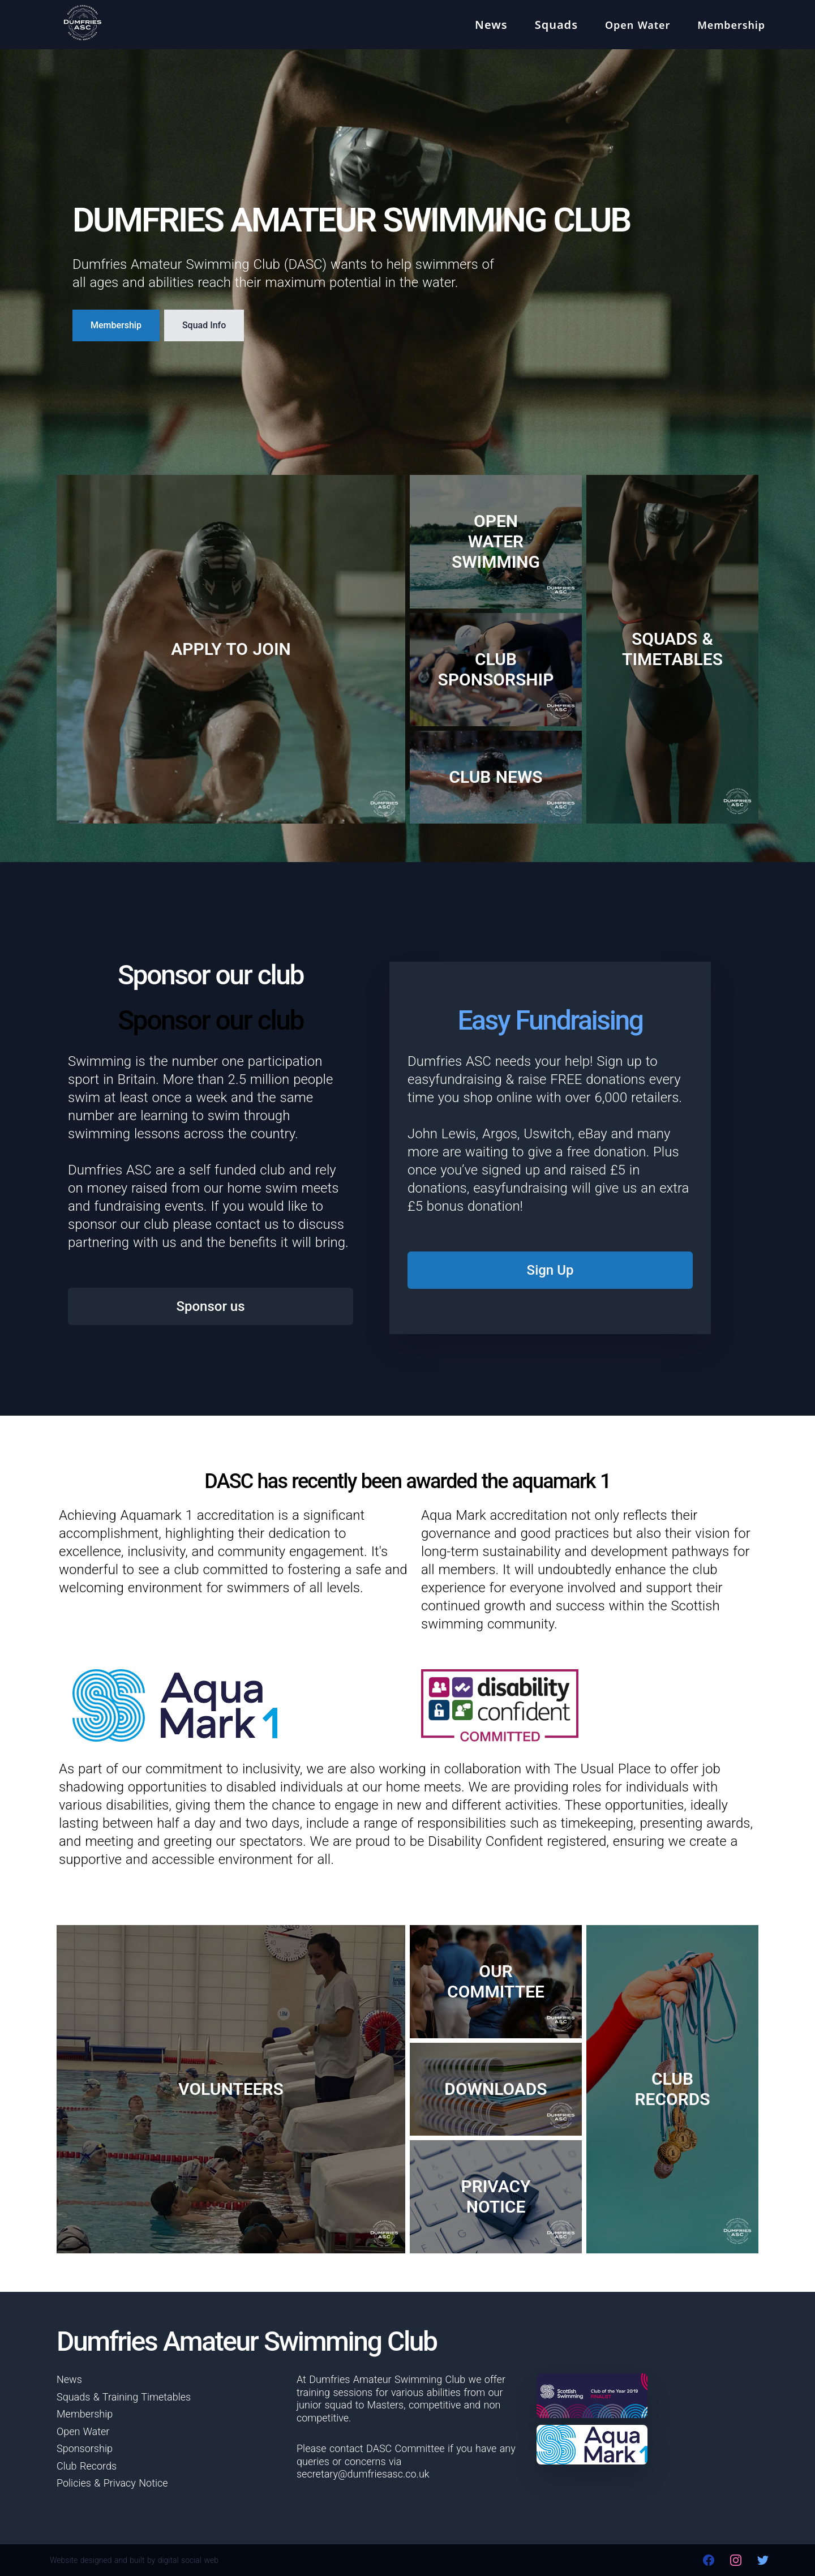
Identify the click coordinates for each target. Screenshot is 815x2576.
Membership (116, 325)
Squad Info (204, 325)
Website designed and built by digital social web (134, 2560)
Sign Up (550, 1270)
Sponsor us (210, 1306)
